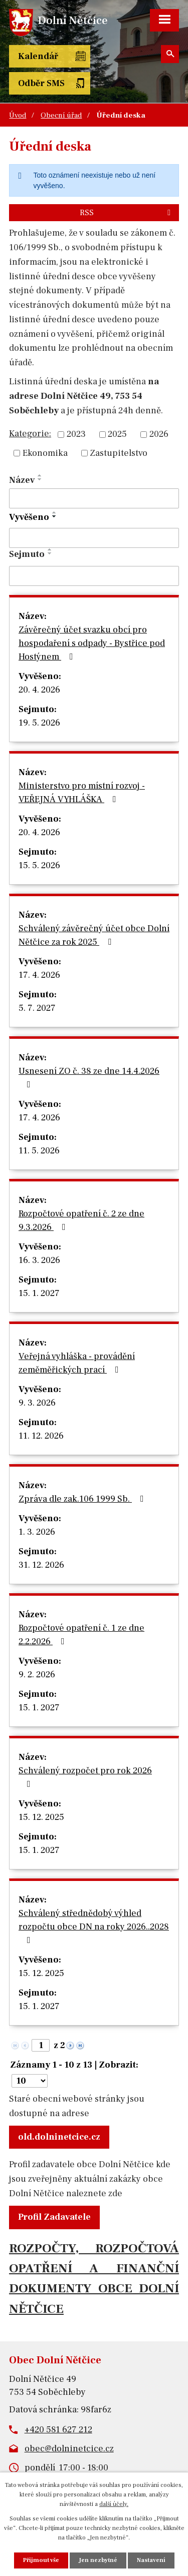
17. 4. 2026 (39, 975)
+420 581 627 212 (58, 2429)
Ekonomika (45, 453)
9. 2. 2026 (37, 1674)
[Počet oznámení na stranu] (30, 2081)
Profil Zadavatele (54, 2217)
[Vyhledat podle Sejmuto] (94, 576)
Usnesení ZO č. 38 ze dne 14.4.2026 (89, 1077)
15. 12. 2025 (41, 1817)
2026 (158, 434)
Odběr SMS (41, 83)
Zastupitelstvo (118, 453)
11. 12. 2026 (41, 1436)
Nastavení (151, 2560)
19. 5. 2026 (39, 723)
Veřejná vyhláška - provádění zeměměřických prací (77, 1363)
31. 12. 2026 (41, 1565)
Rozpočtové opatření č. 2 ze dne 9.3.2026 (81, 1220)
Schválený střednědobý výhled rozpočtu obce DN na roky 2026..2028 (94, 1926)
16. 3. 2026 (39, 1260)
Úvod (17, 115)
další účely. (113, 2504)
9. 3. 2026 (37, 1403)
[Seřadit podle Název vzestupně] (40, 475)
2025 (117, 434)
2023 (76, 434)
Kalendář (38, 56)
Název (22, 480)
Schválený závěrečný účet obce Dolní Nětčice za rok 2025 (94, 935)
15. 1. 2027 (39, 1293)
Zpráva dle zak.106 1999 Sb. (83, 1499)
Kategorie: (30, 433)
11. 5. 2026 (39, 1150)
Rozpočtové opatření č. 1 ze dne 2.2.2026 (81, 1634)
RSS (127, 212)
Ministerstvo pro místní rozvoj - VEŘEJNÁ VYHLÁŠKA (82, 792)
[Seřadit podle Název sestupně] (40, 479)
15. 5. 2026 (39, 865)
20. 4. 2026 (39, 690)
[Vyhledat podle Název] (94, 498)
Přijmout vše (41, 2560)
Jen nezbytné (98, 2560)
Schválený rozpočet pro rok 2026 (85, 1776)
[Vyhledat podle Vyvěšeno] (94, 538)
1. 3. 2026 (37, 1532)
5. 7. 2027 (37, 1008)
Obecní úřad (61, 115)
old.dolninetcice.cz (59, 2137)
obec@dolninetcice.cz (69, 2448)
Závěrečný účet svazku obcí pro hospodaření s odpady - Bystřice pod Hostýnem (92, 643)
